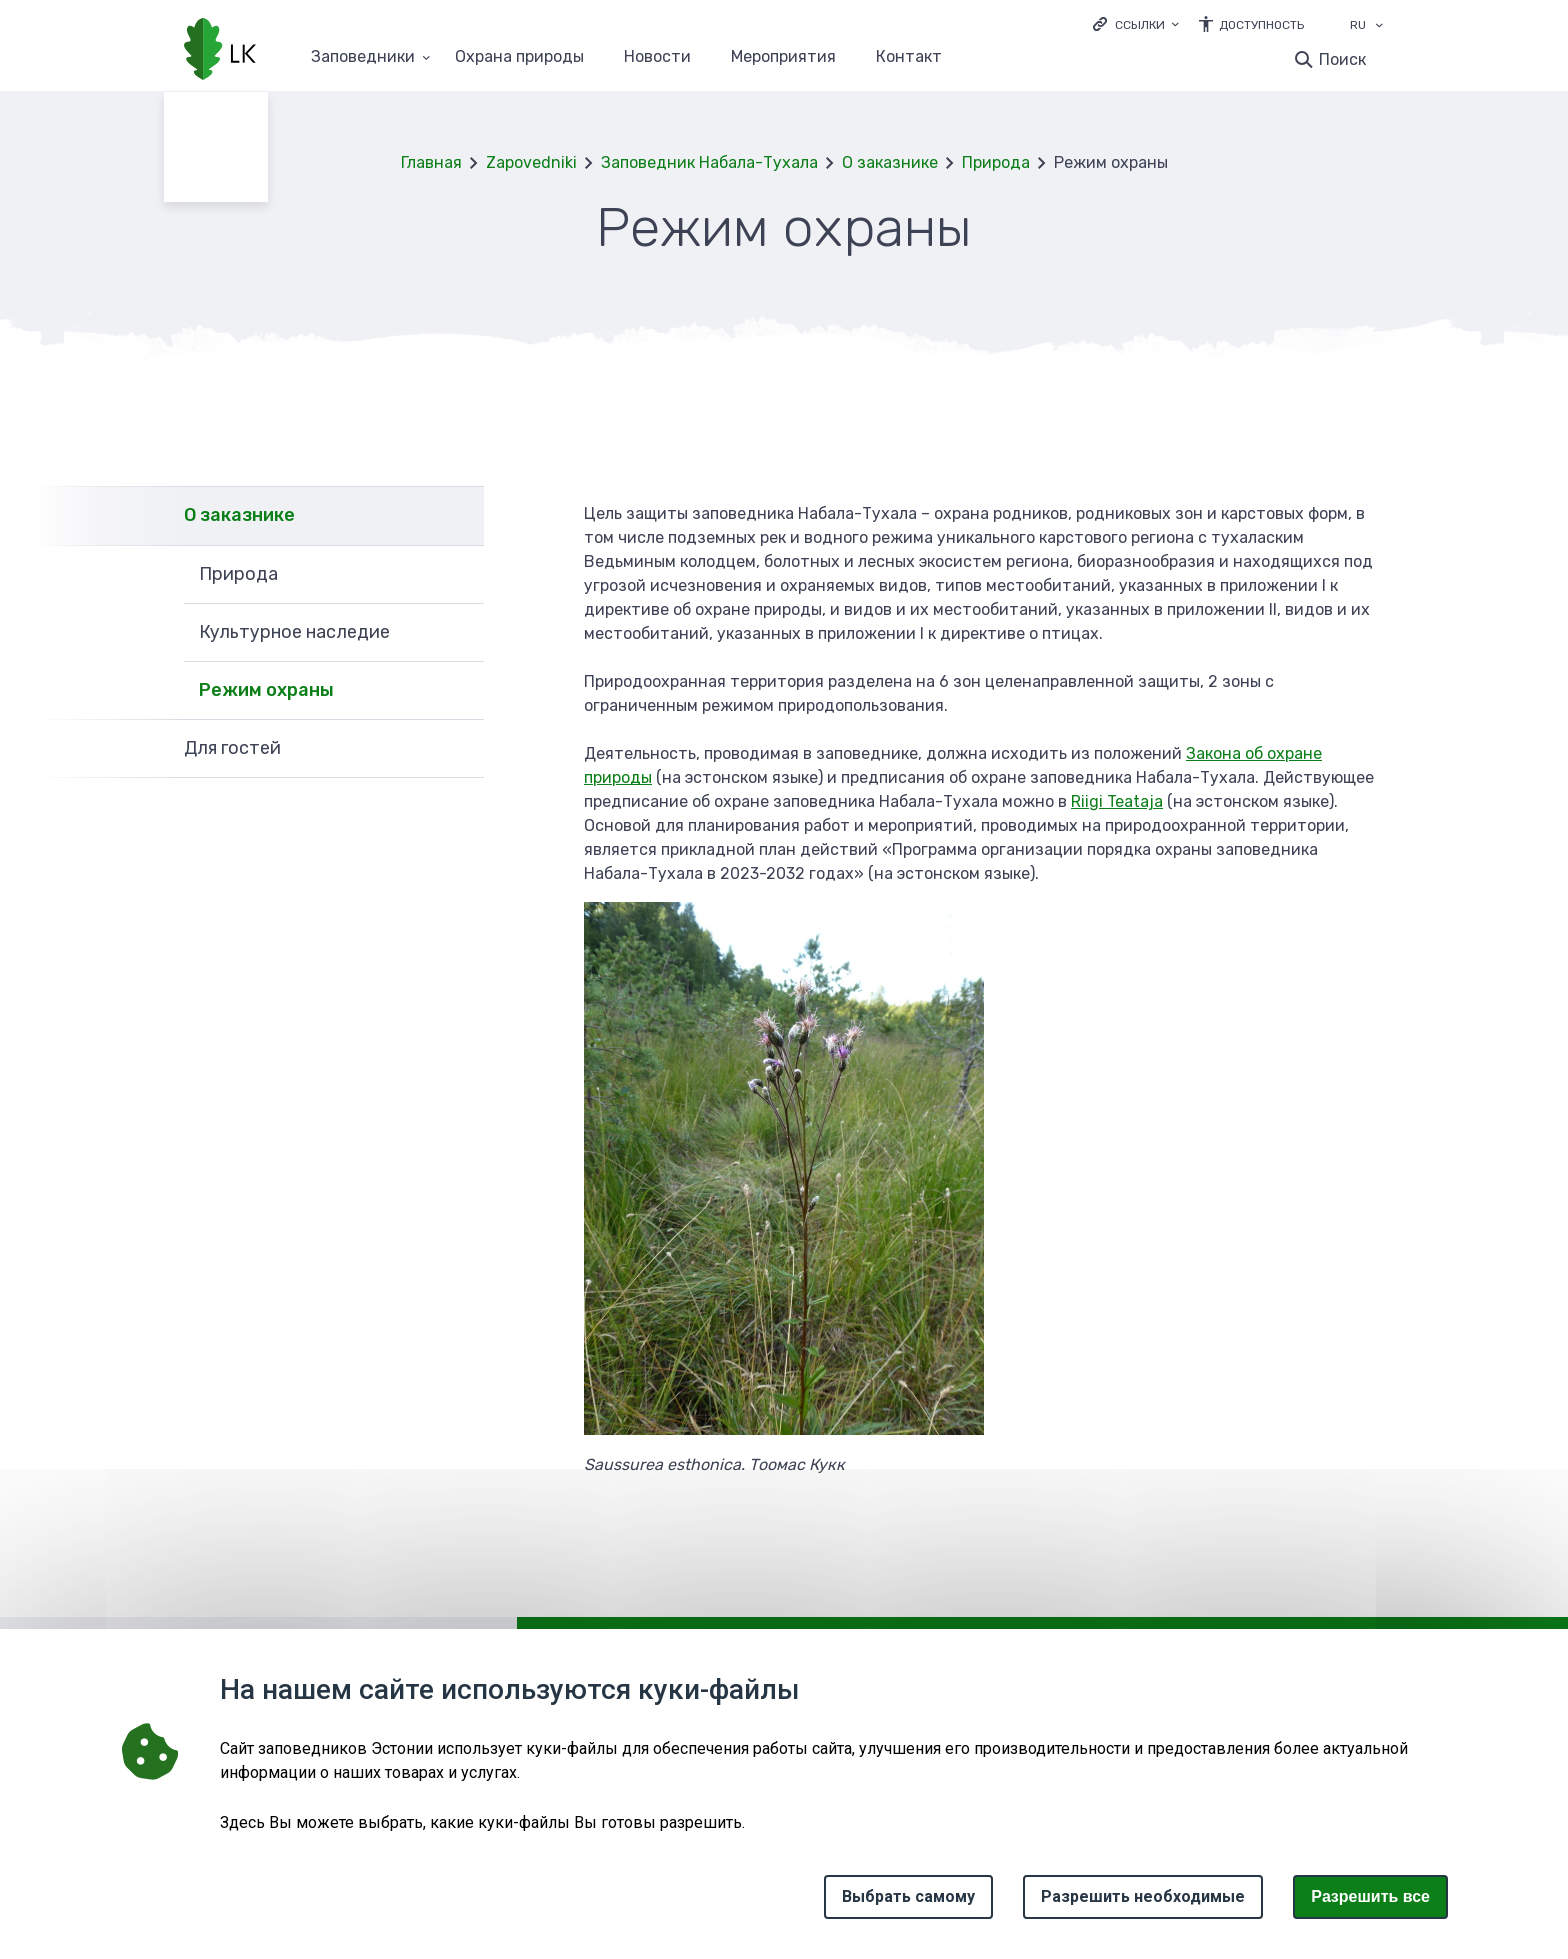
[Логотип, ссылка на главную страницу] (220, 51)
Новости (657, 57)
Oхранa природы (519, 57)
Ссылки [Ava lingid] (1140, 25)
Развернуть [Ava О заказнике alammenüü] (459, 515)
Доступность (1261, 25)
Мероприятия (783, 57)
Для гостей (232, 748)
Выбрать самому (908, 1896)
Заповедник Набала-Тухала (709, 162)
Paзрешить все (1370, 1896)
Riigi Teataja (1117, 801)
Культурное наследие (294, 632)
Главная (431, 162)
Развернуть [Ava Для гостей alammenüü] (459, 749)
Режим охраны (266, 690)
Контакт (909, 57)
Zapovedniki (531, 162)
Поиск (1342, 59)
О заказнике (890, 162)
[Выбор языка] (1379, 27)
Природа (996, 162)
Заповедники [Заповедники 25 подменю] (363, 57)
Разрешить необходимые (1143, 1896)
